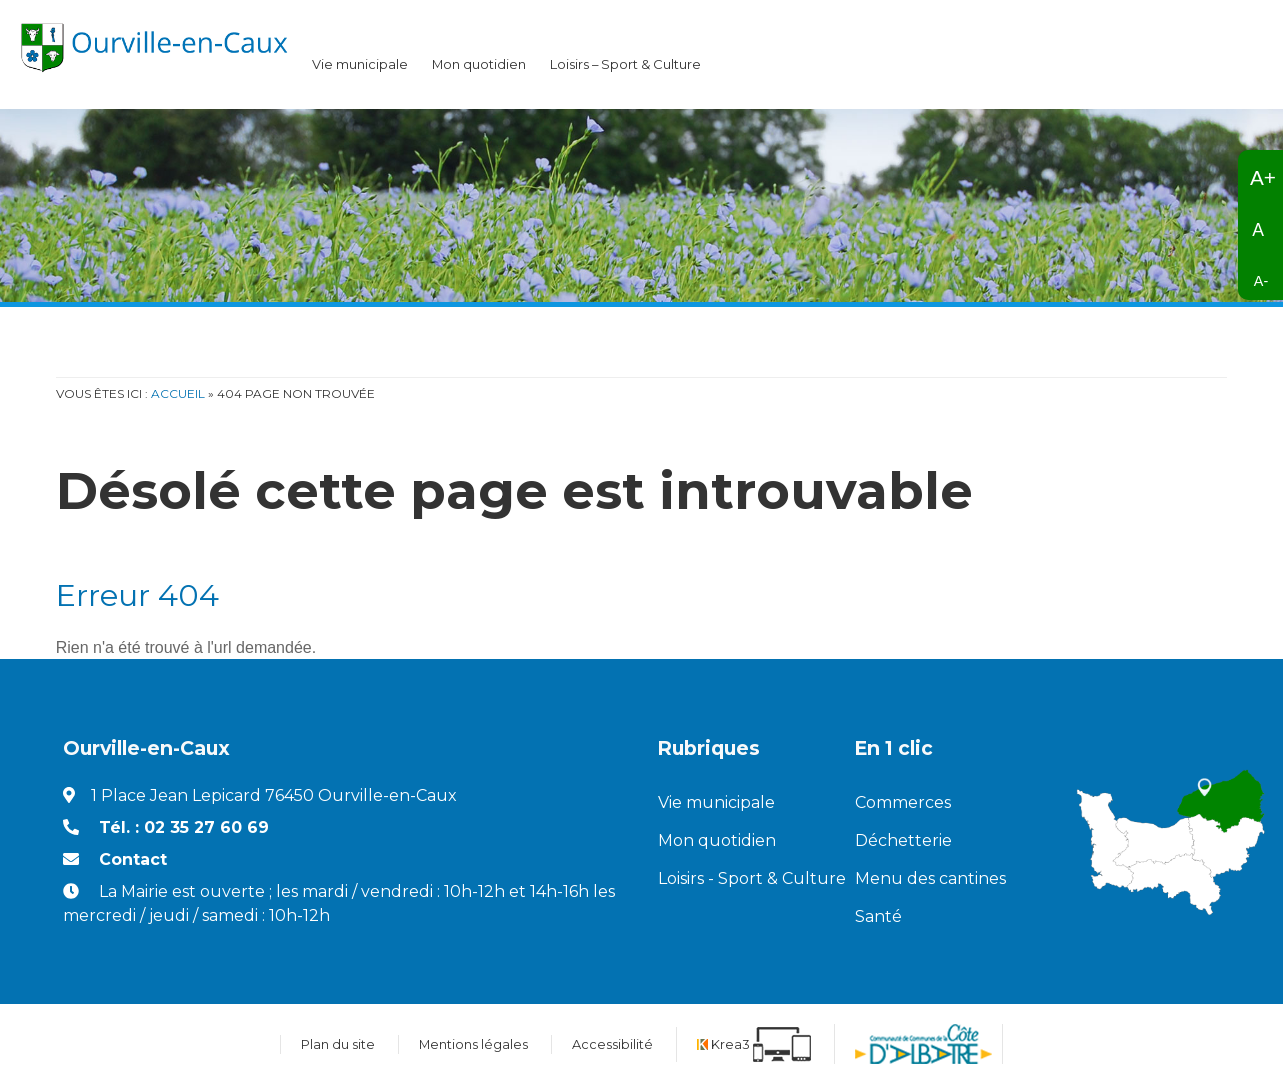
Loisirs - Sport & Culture (741, 878)
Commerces (903, 802)
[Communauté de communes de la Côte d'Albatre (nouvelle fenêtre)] (923, 1044)
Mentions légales (473, 1044)
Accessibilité (612, 1044)
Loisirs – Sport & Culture (625, 64)
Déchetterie (903, 840)
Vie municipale (360, 64)
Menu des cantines (930, 878)
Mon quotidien (479, 64)
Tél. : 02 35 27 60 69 (184, 827)
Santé (878, 916)
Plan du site (338, 1044)
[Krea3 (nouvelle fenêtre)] (754, 1044)
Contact (133, 859)
